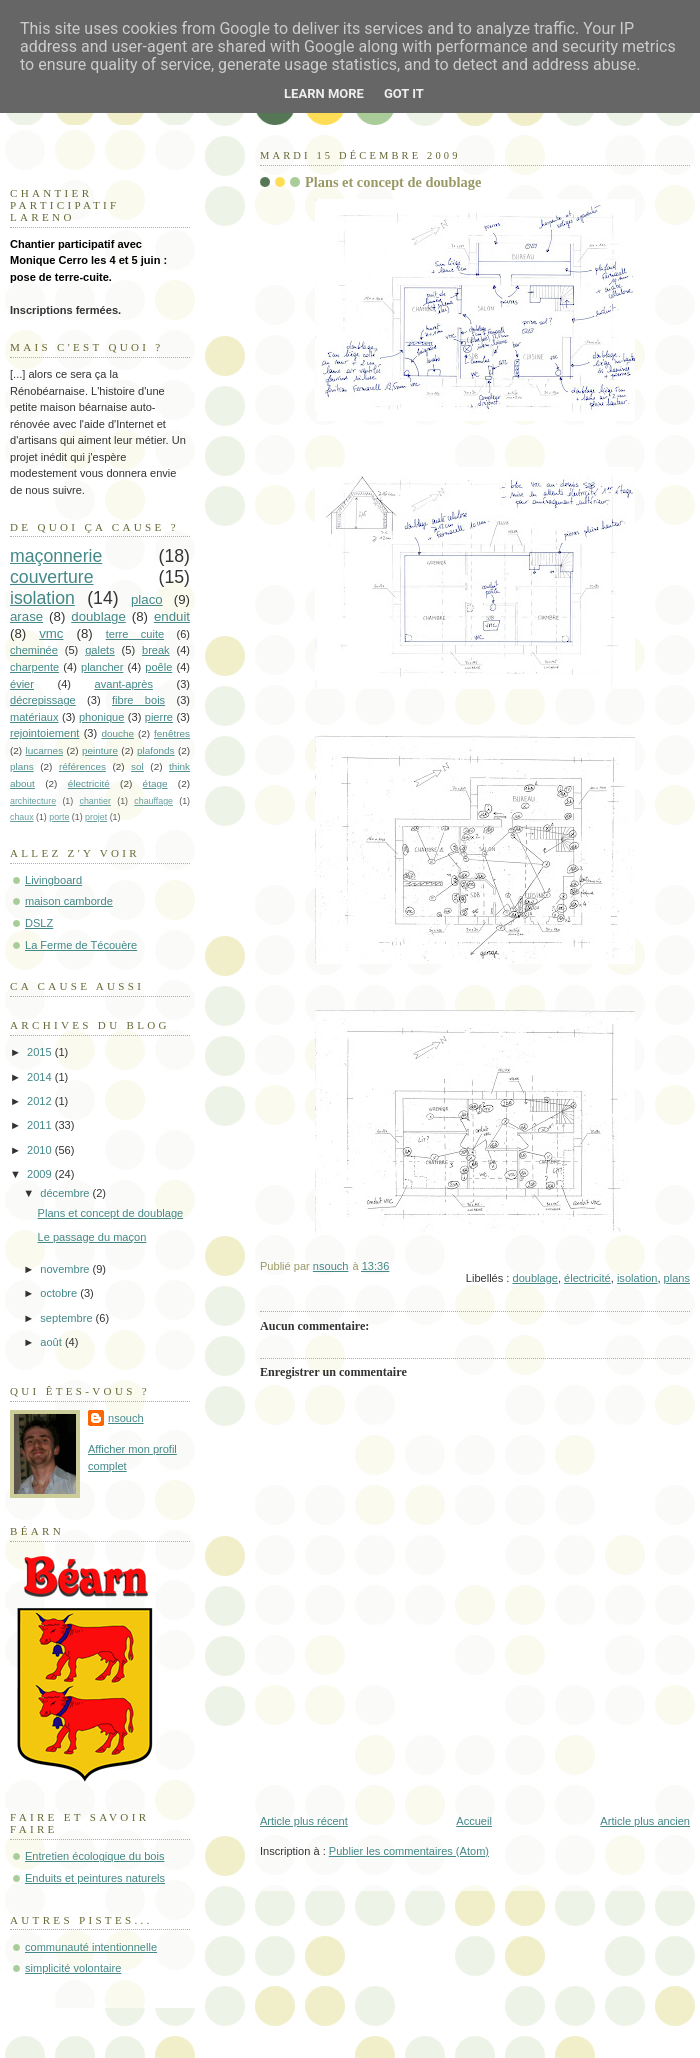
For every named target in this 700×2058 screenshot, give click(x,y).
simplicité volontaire (73, 1968)
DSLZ (39, 923)
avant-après (124, 684)
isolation (637, 1278)
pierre (159, 717)
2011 (41, 1125)
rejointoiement (44, 733)
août (52, 1342)
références (82, 766)
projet (96, 817)
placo (147, 599)
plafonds (156, 750)
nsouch (126, 1418)
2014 (41, 1077)
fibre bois (138, 700)
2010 (41, 1150)
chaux (22, 817)
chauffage (153, 801)
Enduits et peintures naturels (95, 1878)
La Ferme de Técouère (81, 945)
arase (26, 616)
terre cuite (135, 634)
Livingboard (53, 880)
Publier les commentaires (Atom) (409, 1851)
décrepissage (43, 700)
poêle (158, 667)
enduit (172, 616)
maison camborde (69, 901)
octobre (60, 1293)
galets (99, 650)
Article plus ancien (645, 1821)
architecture (33, 801)
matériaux (34, 717)
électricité (587, 1278)
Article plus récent (304, 1821)
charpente (34, 667)
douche (117, 733)
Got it (404, 93)
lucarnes (45, 750)
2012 (41, 1101)
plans (677, 1278)
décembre (66, 1193)
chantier (95, 801)
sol (137, 766)
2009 (41, 1174)
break (156, 650)
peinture (100, 750)
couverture (52, 577)
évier (22, 684)
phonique (101, 717)
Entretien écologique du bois (94, 1856)
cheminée (34, 650)
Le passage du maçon (92, 1237)
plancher (102, 667)
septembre (67, 1318)
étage (155, 783)
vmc (51, 633)
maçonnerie (56, 556)
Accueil (474, 1821)
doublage (534, 1278)
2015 (41, 1052)
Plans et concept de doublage (111, 1213)
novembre (66, 1269)
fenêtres (172, 733)
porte (59, 817)
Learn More (324, 93)
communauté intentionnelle (91, 1947)
